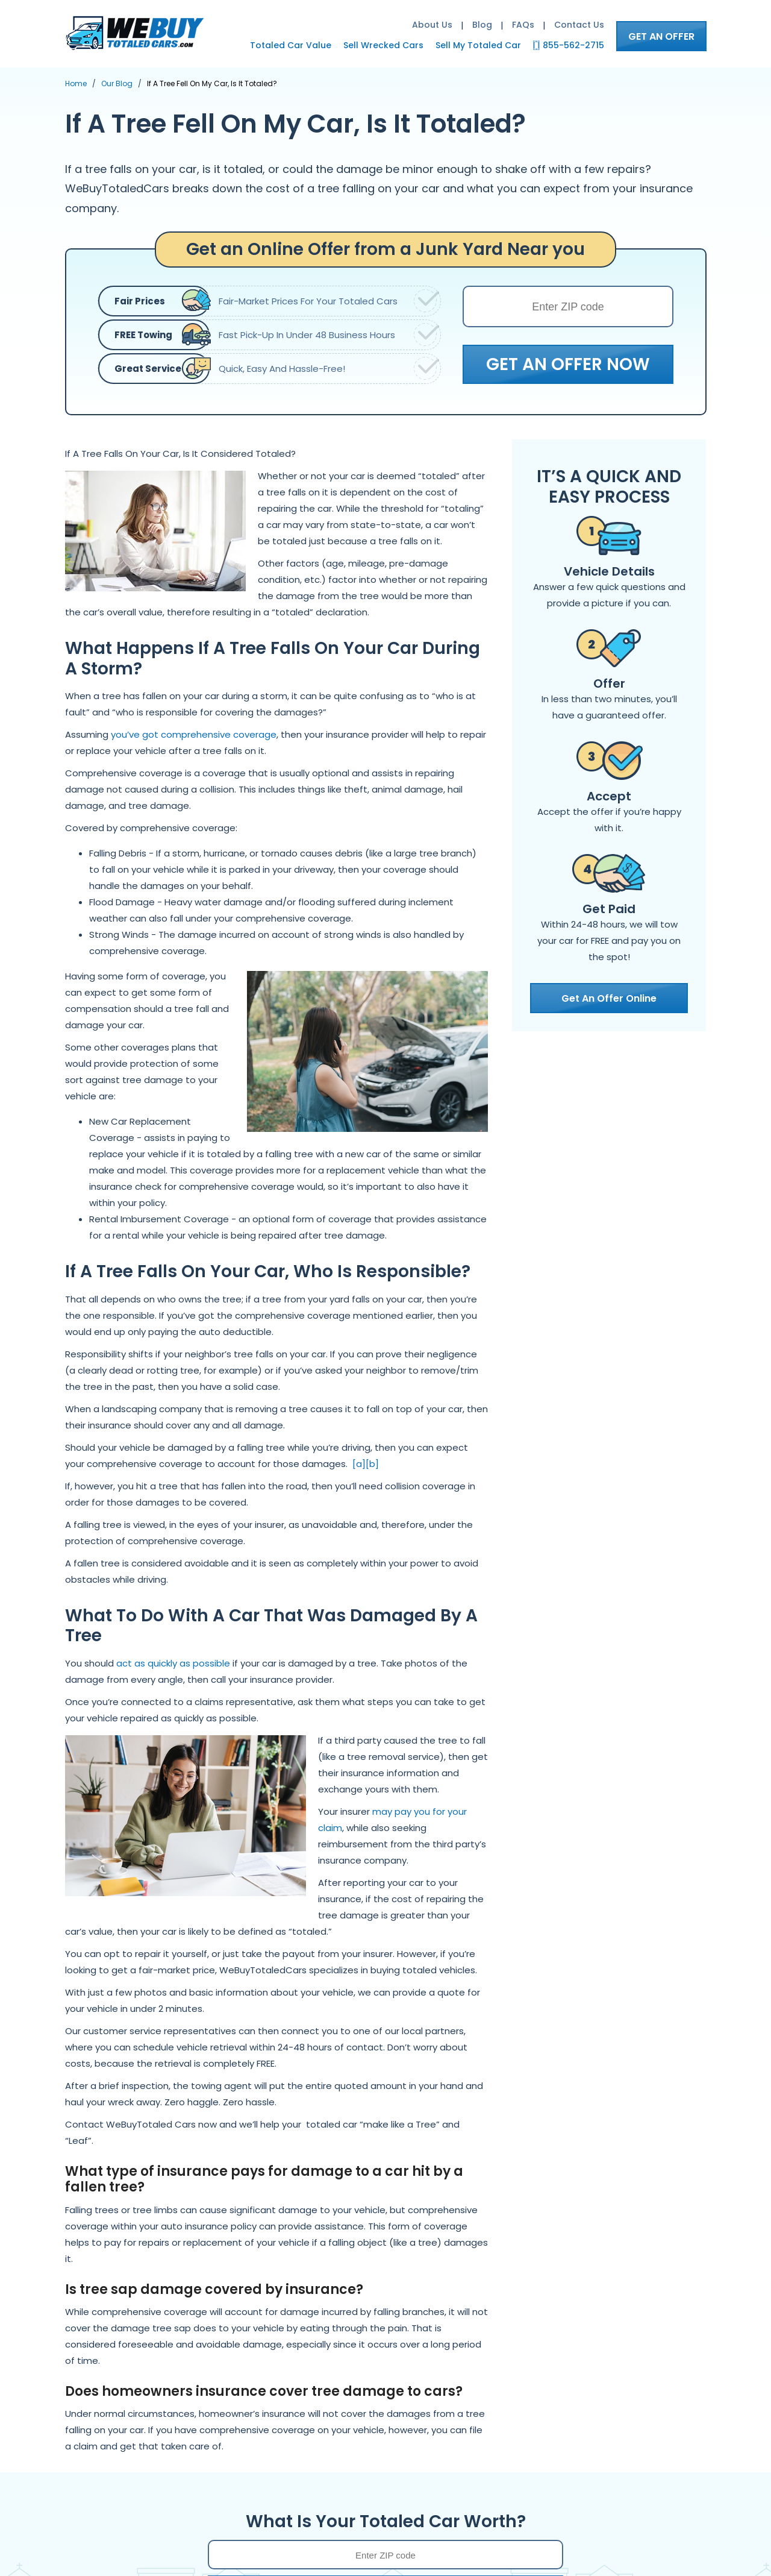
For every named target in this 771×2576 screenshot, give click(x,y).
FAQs (523, 25)
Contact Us (579, 25)
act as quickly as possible (173, 1663)
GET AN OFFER (661, 36)
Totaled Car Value (290, 45)
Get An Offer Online (609, 998)
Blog (482, 25)
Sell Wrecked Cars (383, 45)
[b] (372, 1463)
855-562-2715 (573, 45)
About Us (432, 25)
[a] (359, 1463)
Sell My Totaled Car (478, 45)
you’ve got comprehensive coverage (193, 734)
